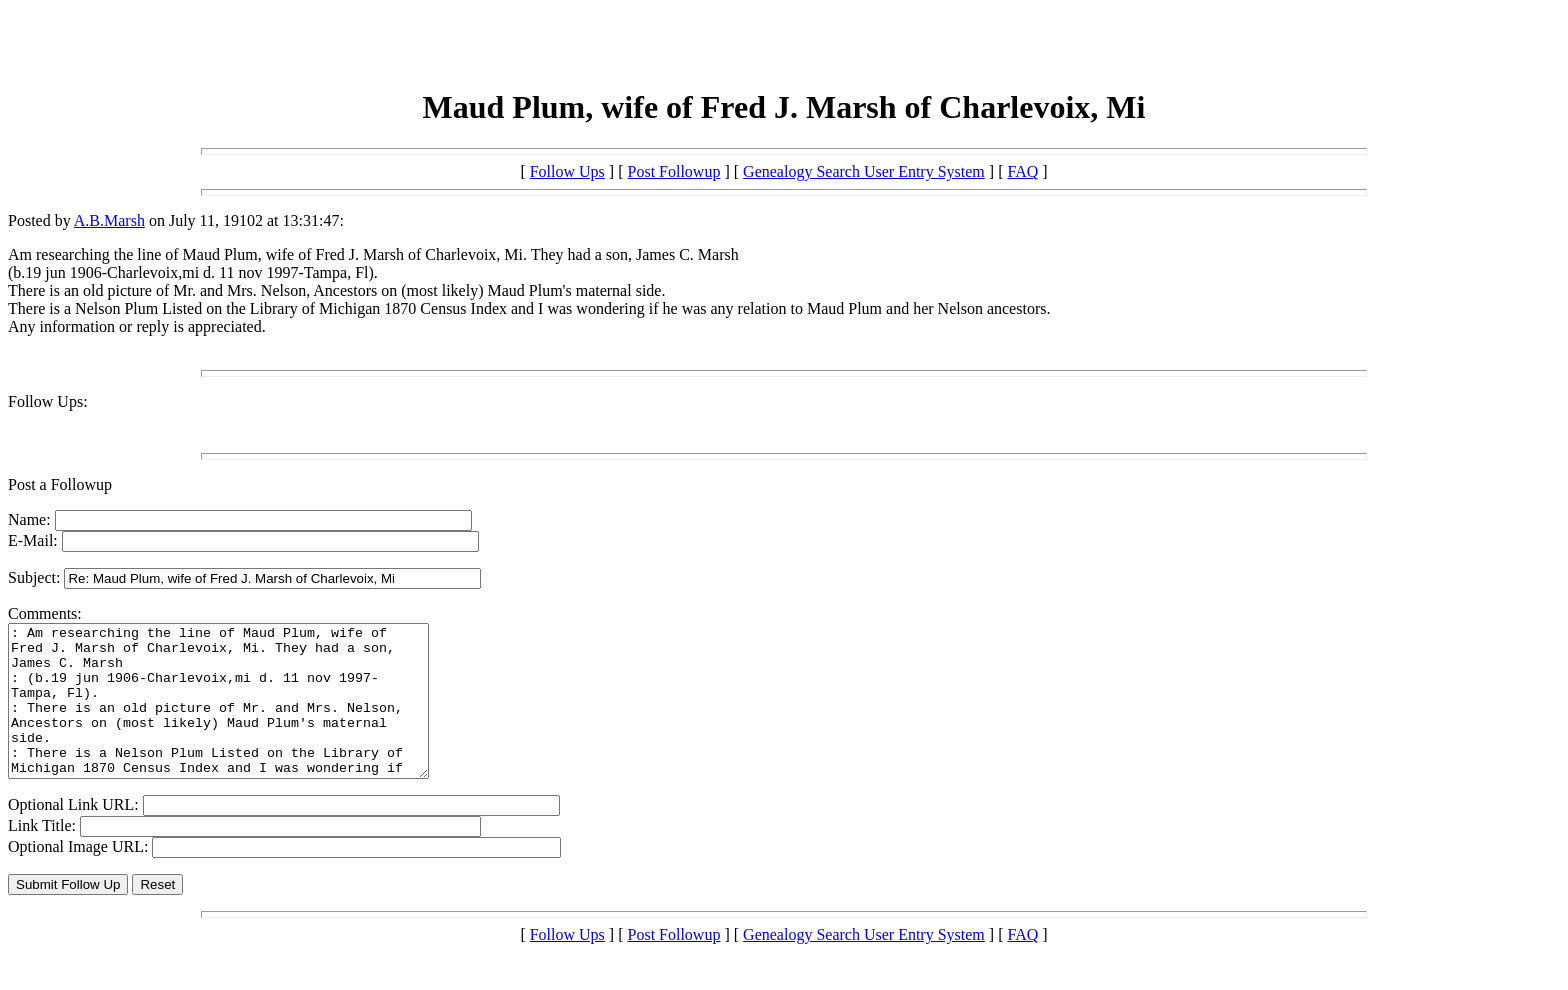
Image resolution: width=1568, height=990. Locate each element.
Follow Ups (567, 171)
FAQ (1022, 171)
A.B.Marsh (109, 220)
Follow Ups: (48, 401)
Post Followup (674, 171)
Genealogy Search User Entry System (864, 171)
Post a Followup (60, 484)
